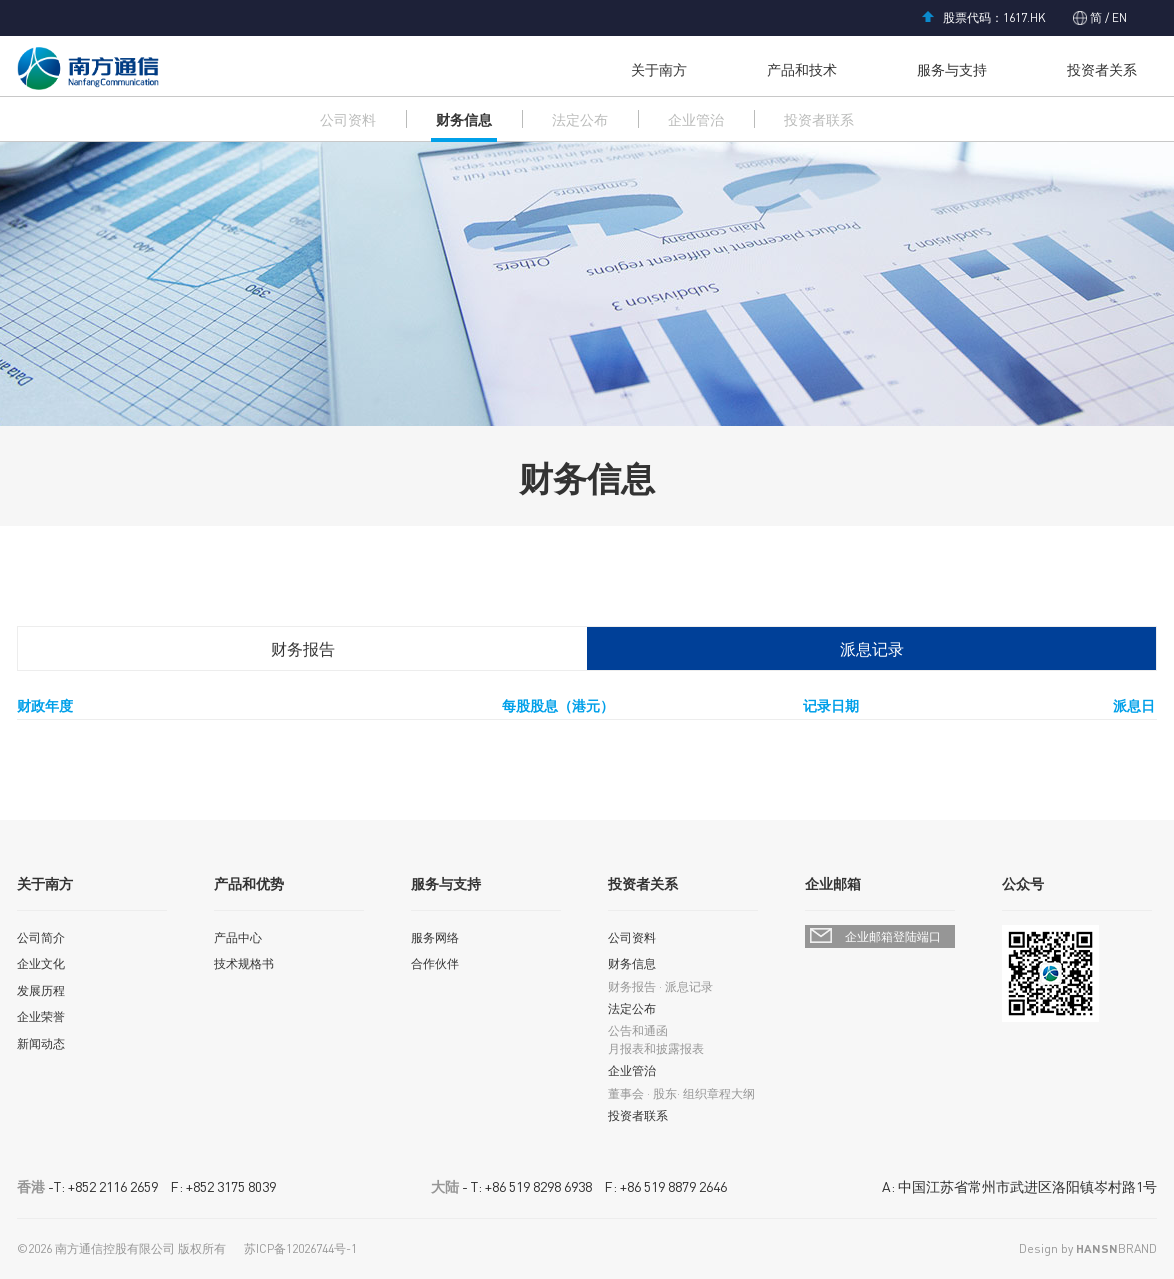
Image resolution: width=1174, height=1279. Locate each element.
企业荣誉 (41, 1016)
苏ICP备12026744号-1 (300, 1248)
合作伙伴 (435, 963)
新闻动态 (41, 1043)
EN (1118, 17)
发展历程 (41, 990)
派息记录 (872, 648)
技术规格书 (244, 963)
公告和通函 (638, 1030)
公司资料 (348, 119)
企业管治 (696, 119)
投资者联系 (819, 119)
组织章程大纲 (719, 1093)
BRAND (1116, 1248)
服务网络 (435, 937)
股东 (665, 1093)
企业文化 (41, 963)
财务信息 (464, 119)
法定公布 (580, 119)
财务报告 (303, 648)
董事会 (626, 1093)
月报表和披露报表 (656, 1048)
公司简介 (41, 937)
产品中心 (238, 937)
